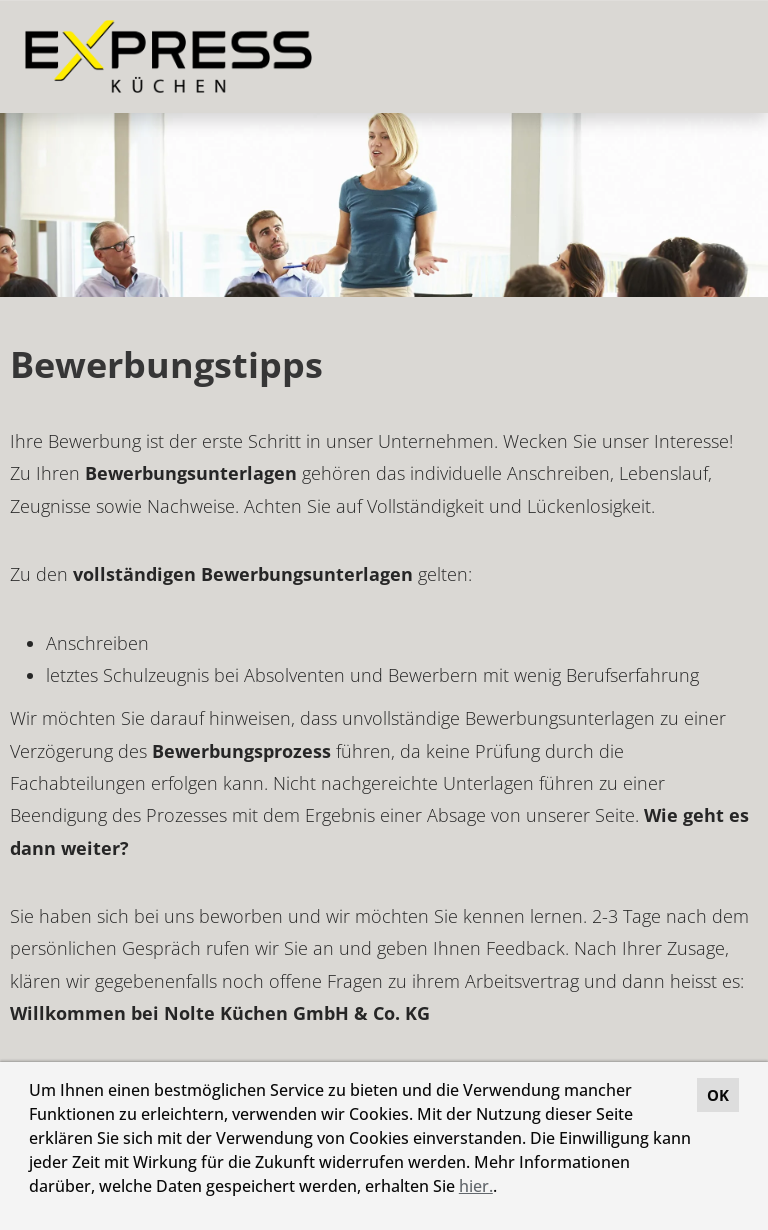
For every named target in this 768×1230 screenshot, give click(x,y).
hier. (476, 1186)
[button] (504, 1189)
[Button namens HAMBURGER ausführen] (719, 56)
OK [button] (718, 1095)
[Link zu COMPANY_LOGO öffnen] (168, 56)
